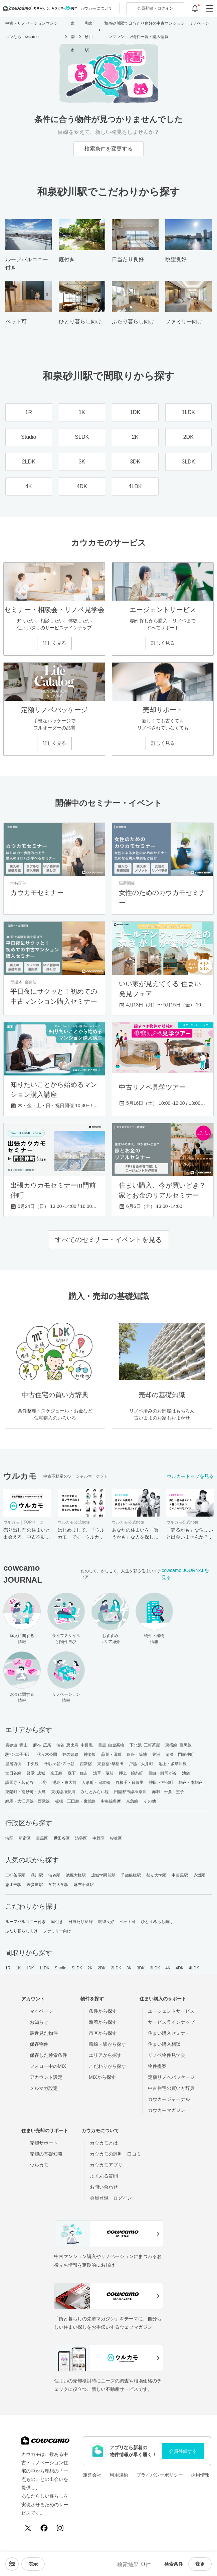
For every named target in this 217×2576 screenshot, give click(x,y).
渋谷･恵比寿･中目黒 (74, 1745)
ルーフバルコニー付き (25, 1921)
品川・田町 (111, 1754)
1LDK (44, 1968)
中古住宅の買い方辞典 (171, 2088)
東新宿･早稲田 (110, 1763)
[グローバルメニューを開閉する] (209, 8)
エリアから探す (105, 2055)
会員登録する (183, 2451)
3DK (141, 1968)
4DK (180, 1968)
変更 (200, 2564)
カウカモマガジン (166, 2110)
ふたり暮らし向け (21, 1931)
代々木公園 (47, 1754)
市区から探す (103, 2033)
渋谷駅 (54, 1875)
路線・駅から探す (107, 2044)
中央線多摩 (111, 1801)
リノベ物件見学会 (166, 2055)
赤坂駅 (199, 1875)
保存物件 (39, 2044)
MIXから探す (102, 2077)
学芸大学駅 (58, 1884)
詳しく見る (54, 643)
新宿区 (25, 1838)
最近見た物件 (44, 2033)
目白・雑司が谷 (162, 1773)
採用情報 (200, 2475)
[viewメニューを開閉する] (33, 2564)
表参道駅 (35, 1884)
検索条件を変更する (108, 148)
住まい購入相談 (164, 2044)
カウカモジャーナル (169, 2099)
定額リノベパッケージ (171, 2077)
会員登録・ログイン (111, 2198)
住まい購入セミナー (169, 2033)
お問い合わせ (104, 2187)
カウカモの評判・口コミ (115, 2154)
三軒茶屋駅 (15, 1875)
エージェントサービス (171, 2011)
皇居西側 (13, 1763)
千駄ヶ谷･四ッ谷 (59, 1763)
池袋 (186, 1773)
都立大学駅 (156, 1875)
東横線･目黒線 (178, 1745)
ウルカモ (39, 2165)
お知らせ (39, 2022)
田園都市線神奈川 (130, 1792)
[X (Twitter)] (28, 2528)
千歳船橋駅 (131, 1875)
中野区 (98, 1838)
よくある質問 (104, 2176)
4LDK (194, 1968)
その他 (150, 1801)
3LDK (155, 1968)
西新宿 (86, 1763)
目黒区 (42, 1838)
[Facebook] (44, 2528)
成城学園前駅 (103, 1875)
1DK (30, 1968)
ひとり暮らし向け (157, 1921)
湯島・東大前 (64, 1782)
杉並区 (116, 1838)
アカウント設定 (46, 2077)
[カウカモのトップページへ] (38, 8)
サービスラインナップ (171, 2022)
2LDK (116, 1968)
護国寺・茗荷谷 (19, 1782)
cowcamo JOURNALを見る (185, 1574)
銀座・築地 (137, 1754)
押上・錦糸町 (131, 1773)
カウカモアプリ (106, 2165)
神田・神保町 (161, 1782)
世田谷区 (62, 1838)
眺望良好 (106, 1921)
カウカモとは (104, 2143)
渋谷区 (81, 1838)
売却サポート (44, 2143)
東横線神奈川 (63, 1792)
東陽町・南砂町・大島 (25, 1792)
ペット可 (128, 1921)
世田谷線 (13, 1773)
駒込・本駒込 (191, 1782)
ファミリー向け (57, 1931)
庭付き (57, 1921)
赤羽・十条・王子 (168, 1792)
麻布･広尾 (42, 1745)
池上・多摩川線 (173, 1763)
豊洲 (156, 1754)
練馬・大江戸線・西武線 (27, 1801)
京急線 (132, 1801)
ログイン (155, 8)
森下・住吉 (78, 1773)
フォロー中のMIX (48, 2066)
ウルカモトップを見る (190, 1476)
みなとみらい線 (94, 1792)
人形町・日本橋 (96, 1782)
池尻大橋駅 (76, 1875)
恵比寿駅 (13, 1884)
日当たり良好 (80, 1921)
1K (18, 1968)
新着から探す (103, 2022)
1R (8, 1968)
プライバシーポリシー (159, 2475)
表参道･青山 (16, 1745)
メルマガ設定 (44, 2088)
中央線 (33, 1763)
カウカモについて (96, 8)
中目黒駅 (180, 1875)
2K (89, 1968)
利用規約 (119, 2475)
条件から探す (103, 2011)
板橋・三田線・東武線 (75, 1801)
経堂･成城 (36, 1773)
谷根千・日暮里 (130, 1782)
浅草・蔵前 (103, 1773)
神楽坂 (90, 1754)
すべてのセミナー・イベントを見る (108, 1239)
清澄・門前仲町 (180, 1754)
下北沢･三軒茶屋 (145, 1745)
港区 (9, 1838)
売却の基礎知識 (46, 2154)
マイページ (41, 2011)
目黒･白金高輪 (111, 1745)
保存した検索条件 (48, 2055)
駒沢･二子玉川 (18, 1754)
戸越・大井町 (141, 1763)
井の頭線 (70, 1754)
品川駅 (37, 1875)
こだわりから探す (107, 2066)
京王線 (56, 1773)
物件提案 (157, 2066)
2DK (102, 1968)
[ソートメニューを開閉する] (12, 2564)
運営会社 (92, 2475)
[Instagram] (60, 2528)
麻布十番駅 (84, 1884)
